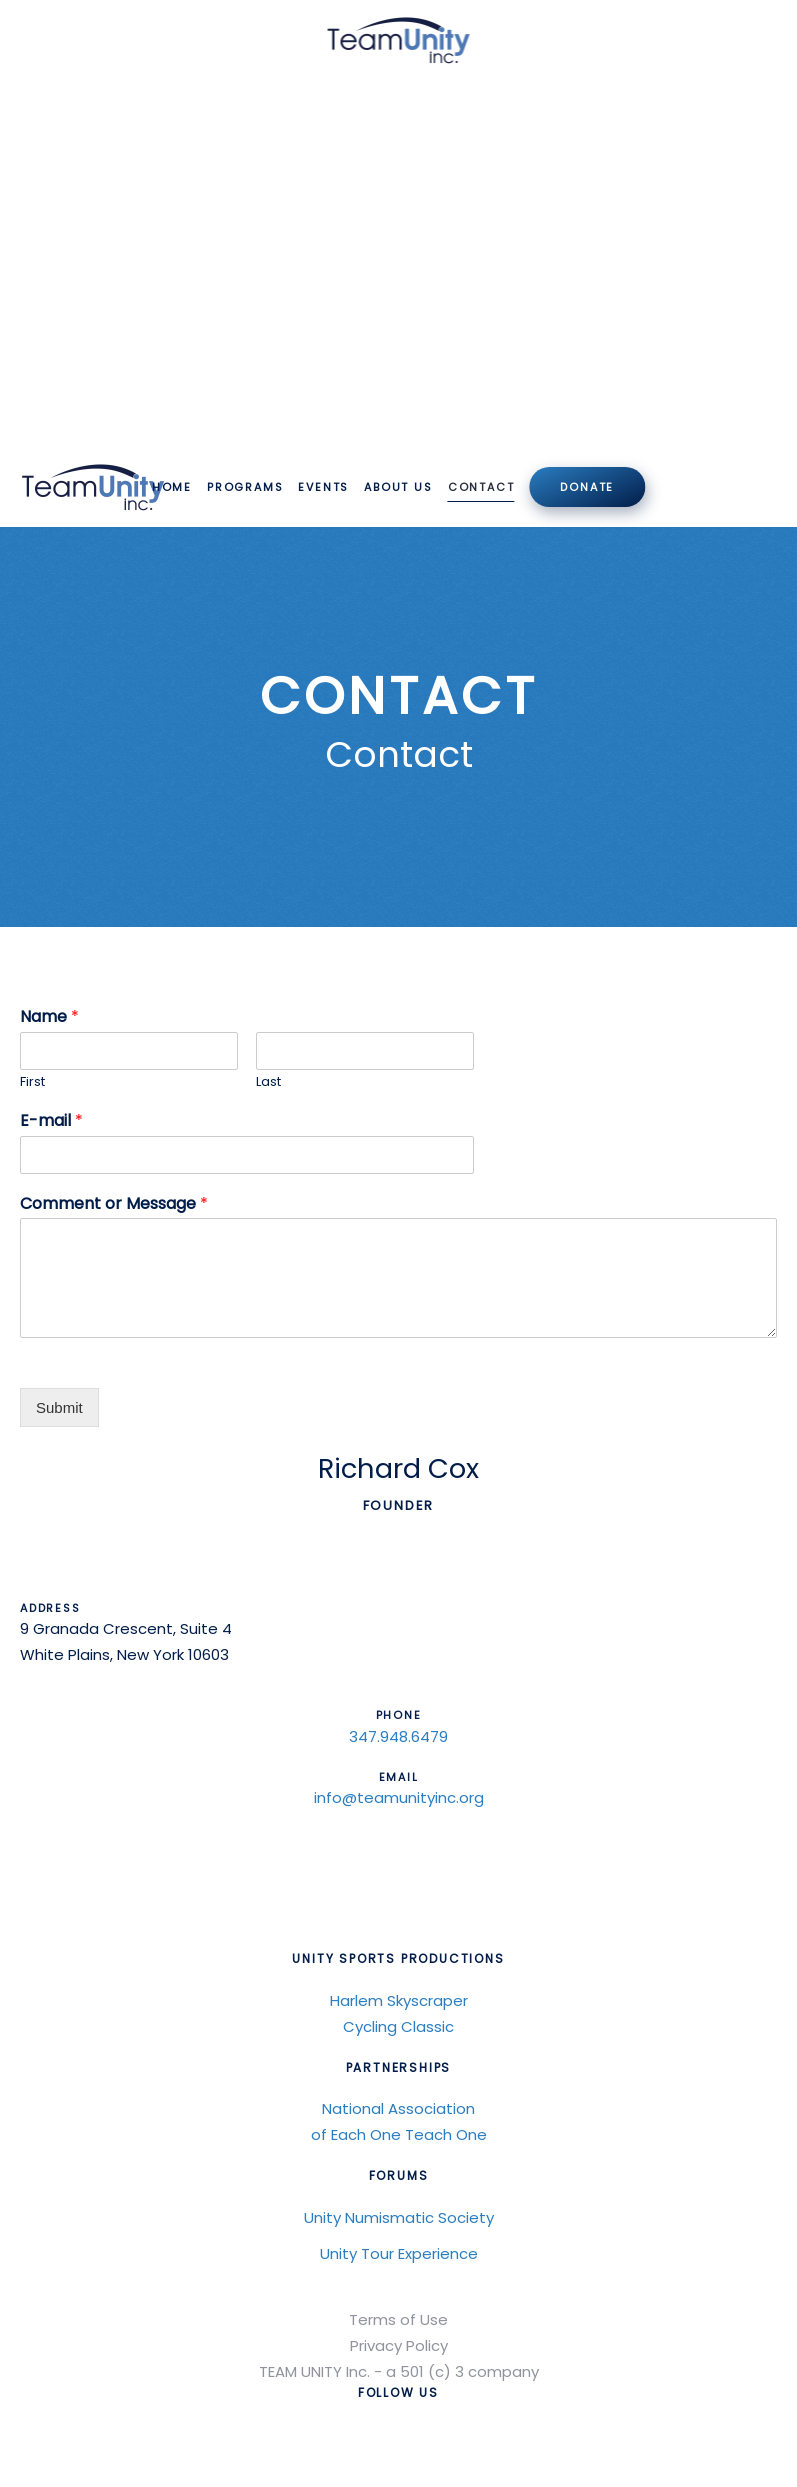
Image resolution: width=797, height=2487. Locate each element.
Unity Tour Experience (399, 2253)
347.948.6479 (398, 1736)
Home (172, 487)
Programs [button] (245, 487)
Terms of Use (398, 2319)
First (32, 1082)
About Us (398, 487)
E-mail (51, 1121)
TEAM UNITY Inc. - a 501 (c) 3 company (399, 2371)
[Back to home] (398, 40)
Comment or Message (114, 1204)
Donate (587, 487)
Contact (481, 487)
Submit (59, 1407)
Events (323, 487)
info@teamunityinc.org (399, 1797)
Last (268, 1082)
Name (49, 1017)
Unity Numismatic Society (399, 2217)
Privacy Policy (399, 2345)
